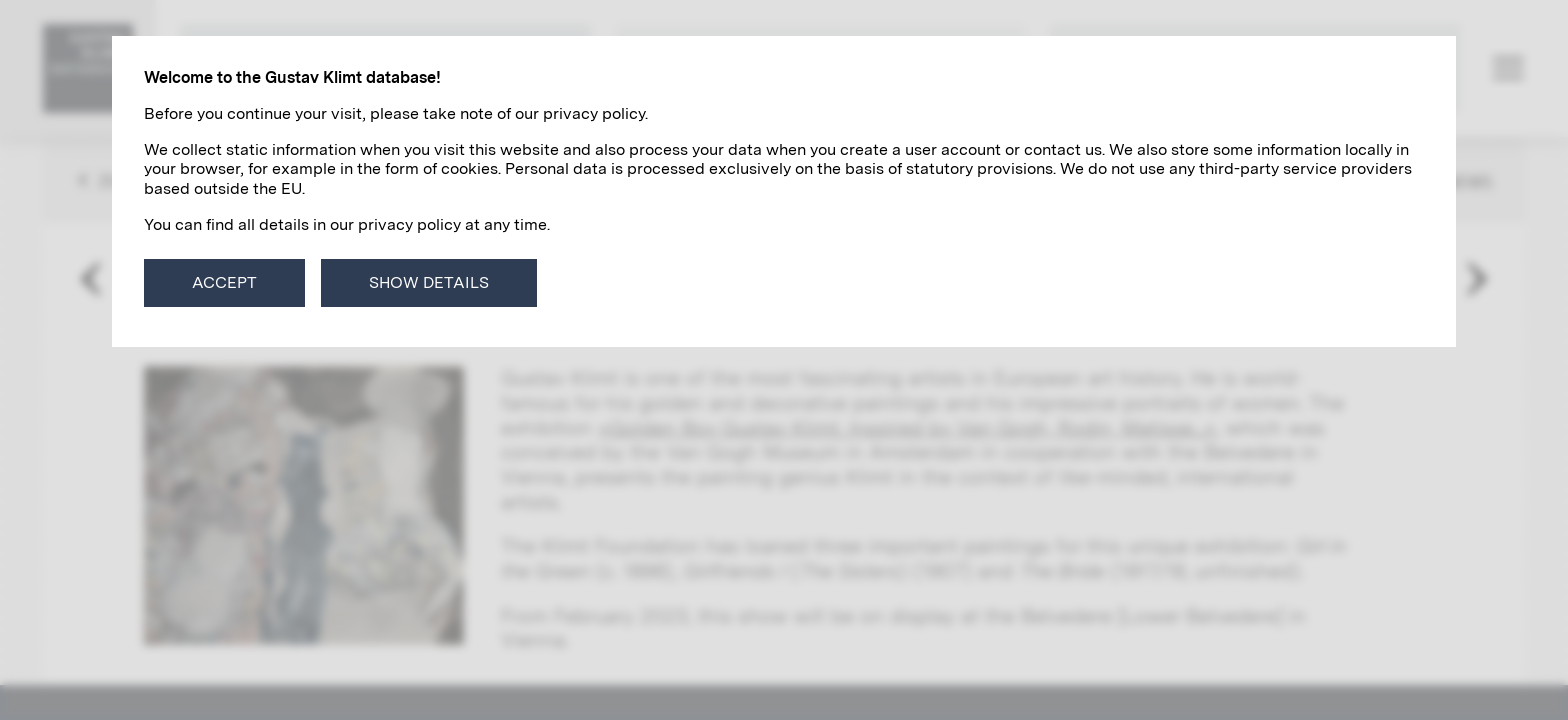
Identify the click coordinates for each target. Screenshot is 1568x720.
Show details (429, 282)
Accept (224, 282)
